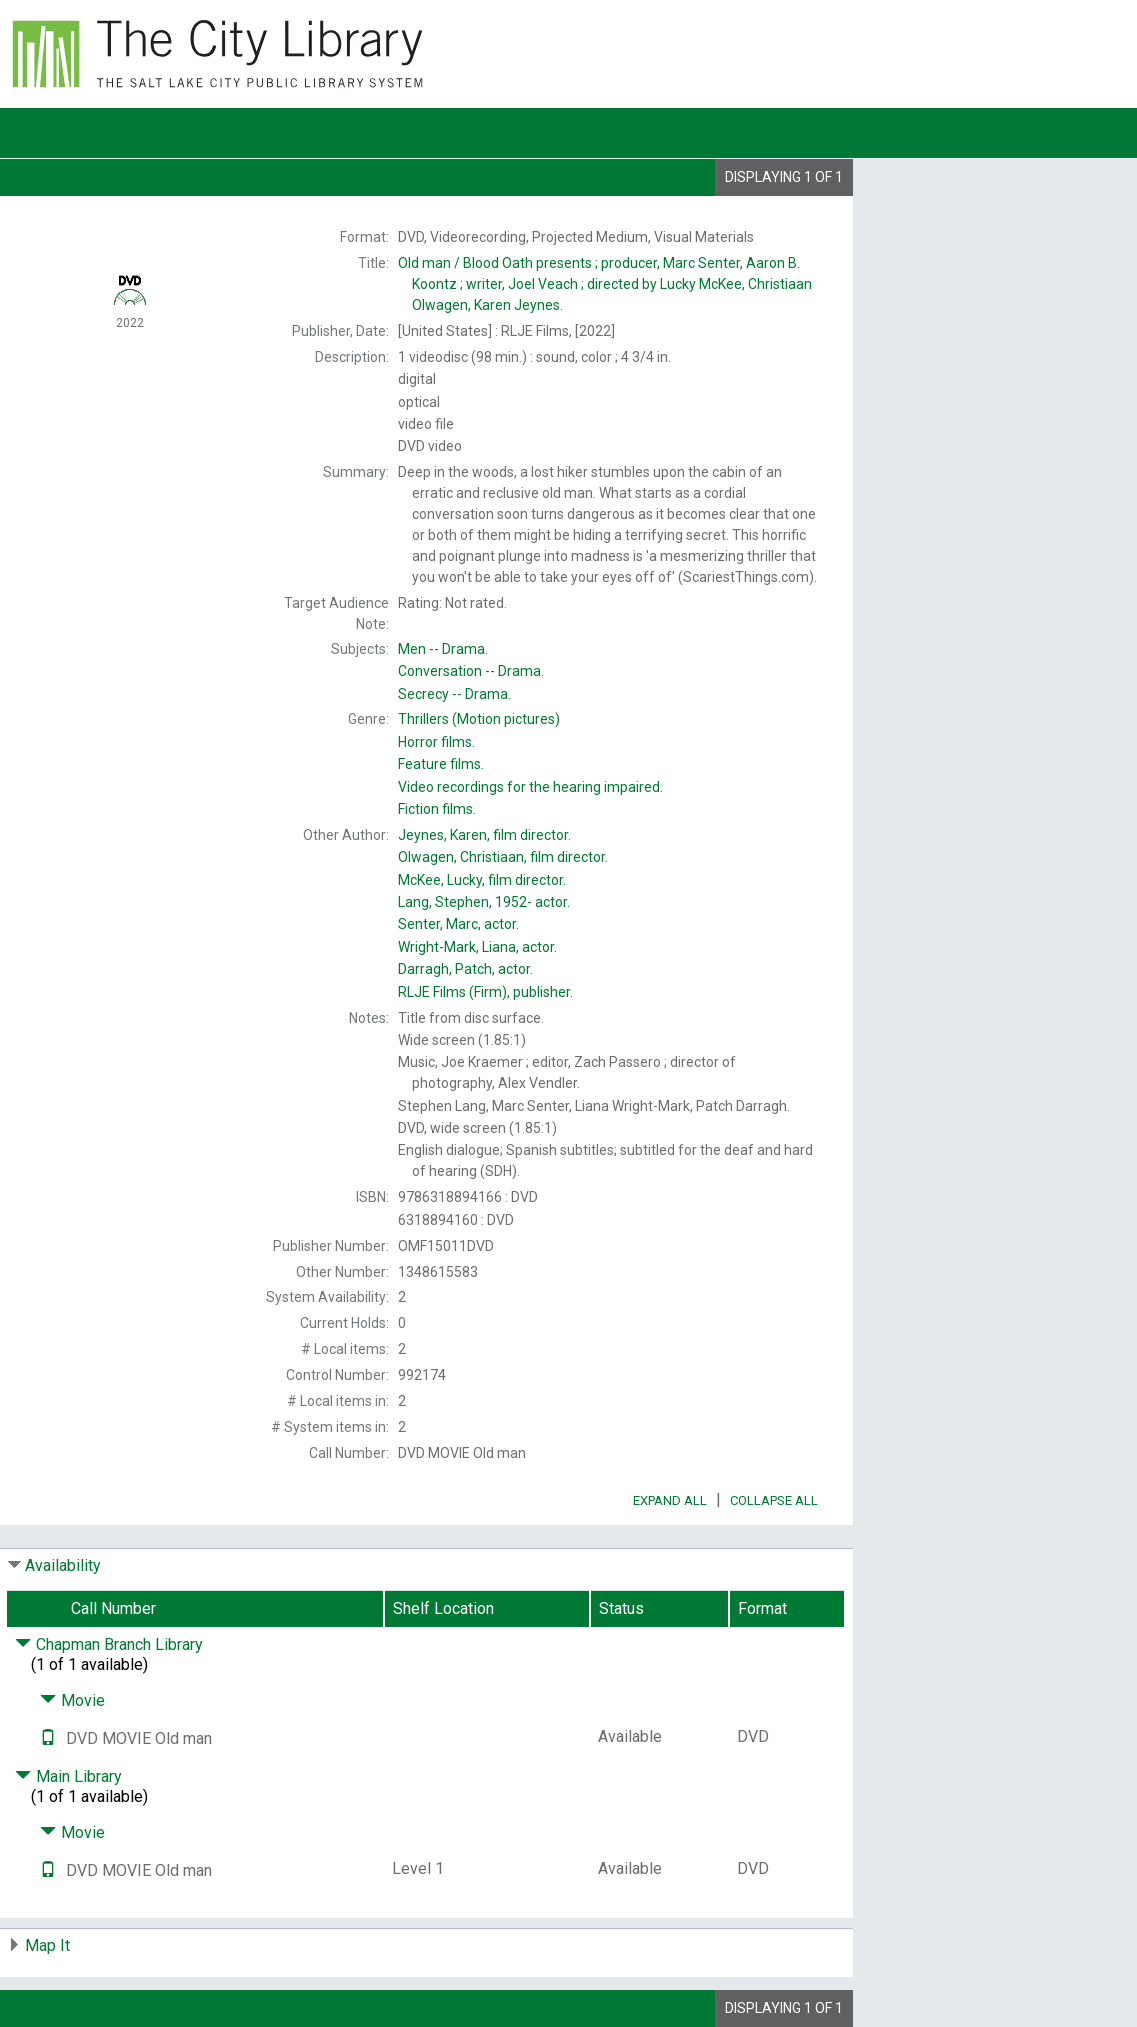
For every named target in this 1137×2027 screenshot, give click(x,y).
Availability (63, 1565)
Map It (47, 1945)
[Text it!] (48, 1738)
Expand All (670, 1500)
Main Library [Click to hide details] (68, 1776)
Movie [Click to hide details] (72, 1700)
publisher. (485, 992)
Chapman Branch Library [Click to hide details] (109, 1644)
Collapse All (774, 1500)
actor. (484, 902)
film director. (484, 835)
